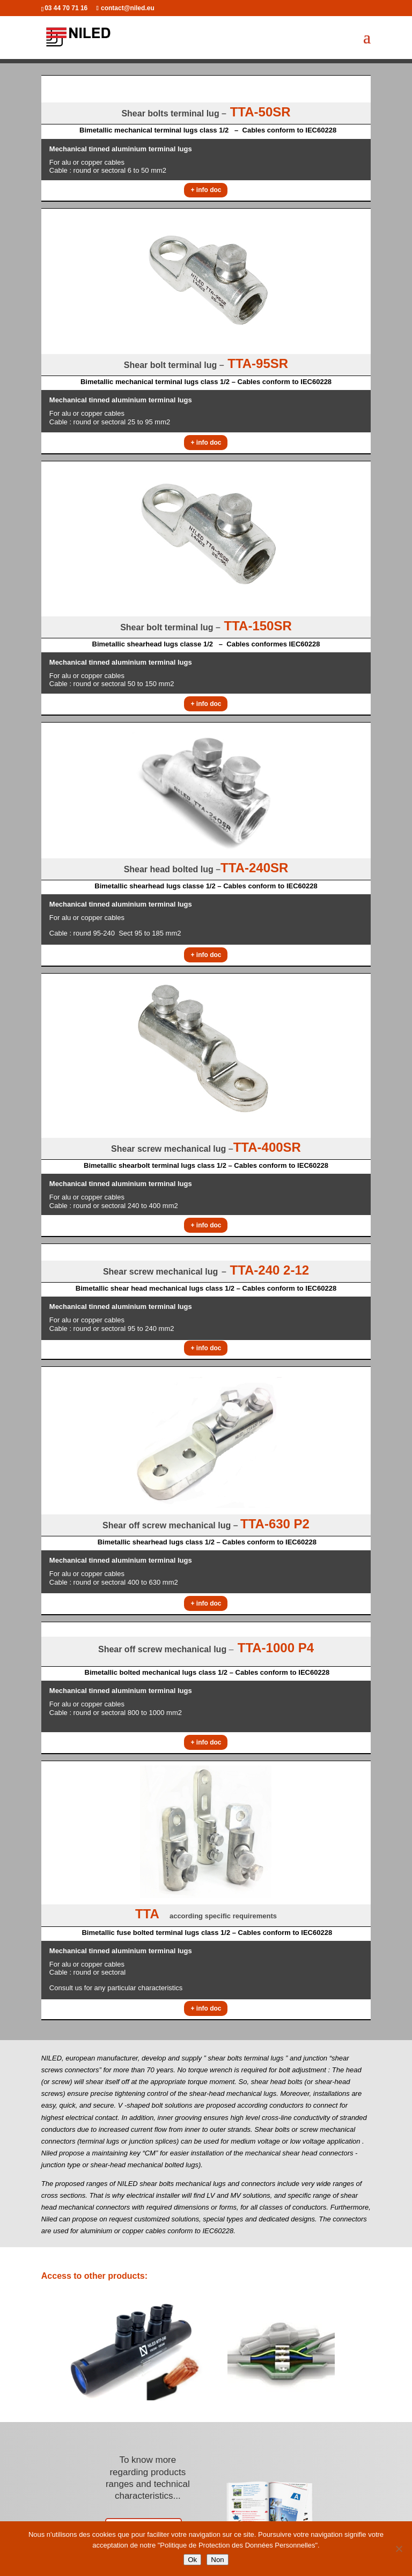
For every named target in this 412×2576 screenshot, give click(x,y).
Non (217, 2560)
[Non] (398, 2548)
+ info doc (205, 190)
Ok (192, 2560)
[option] (132, 2349)
